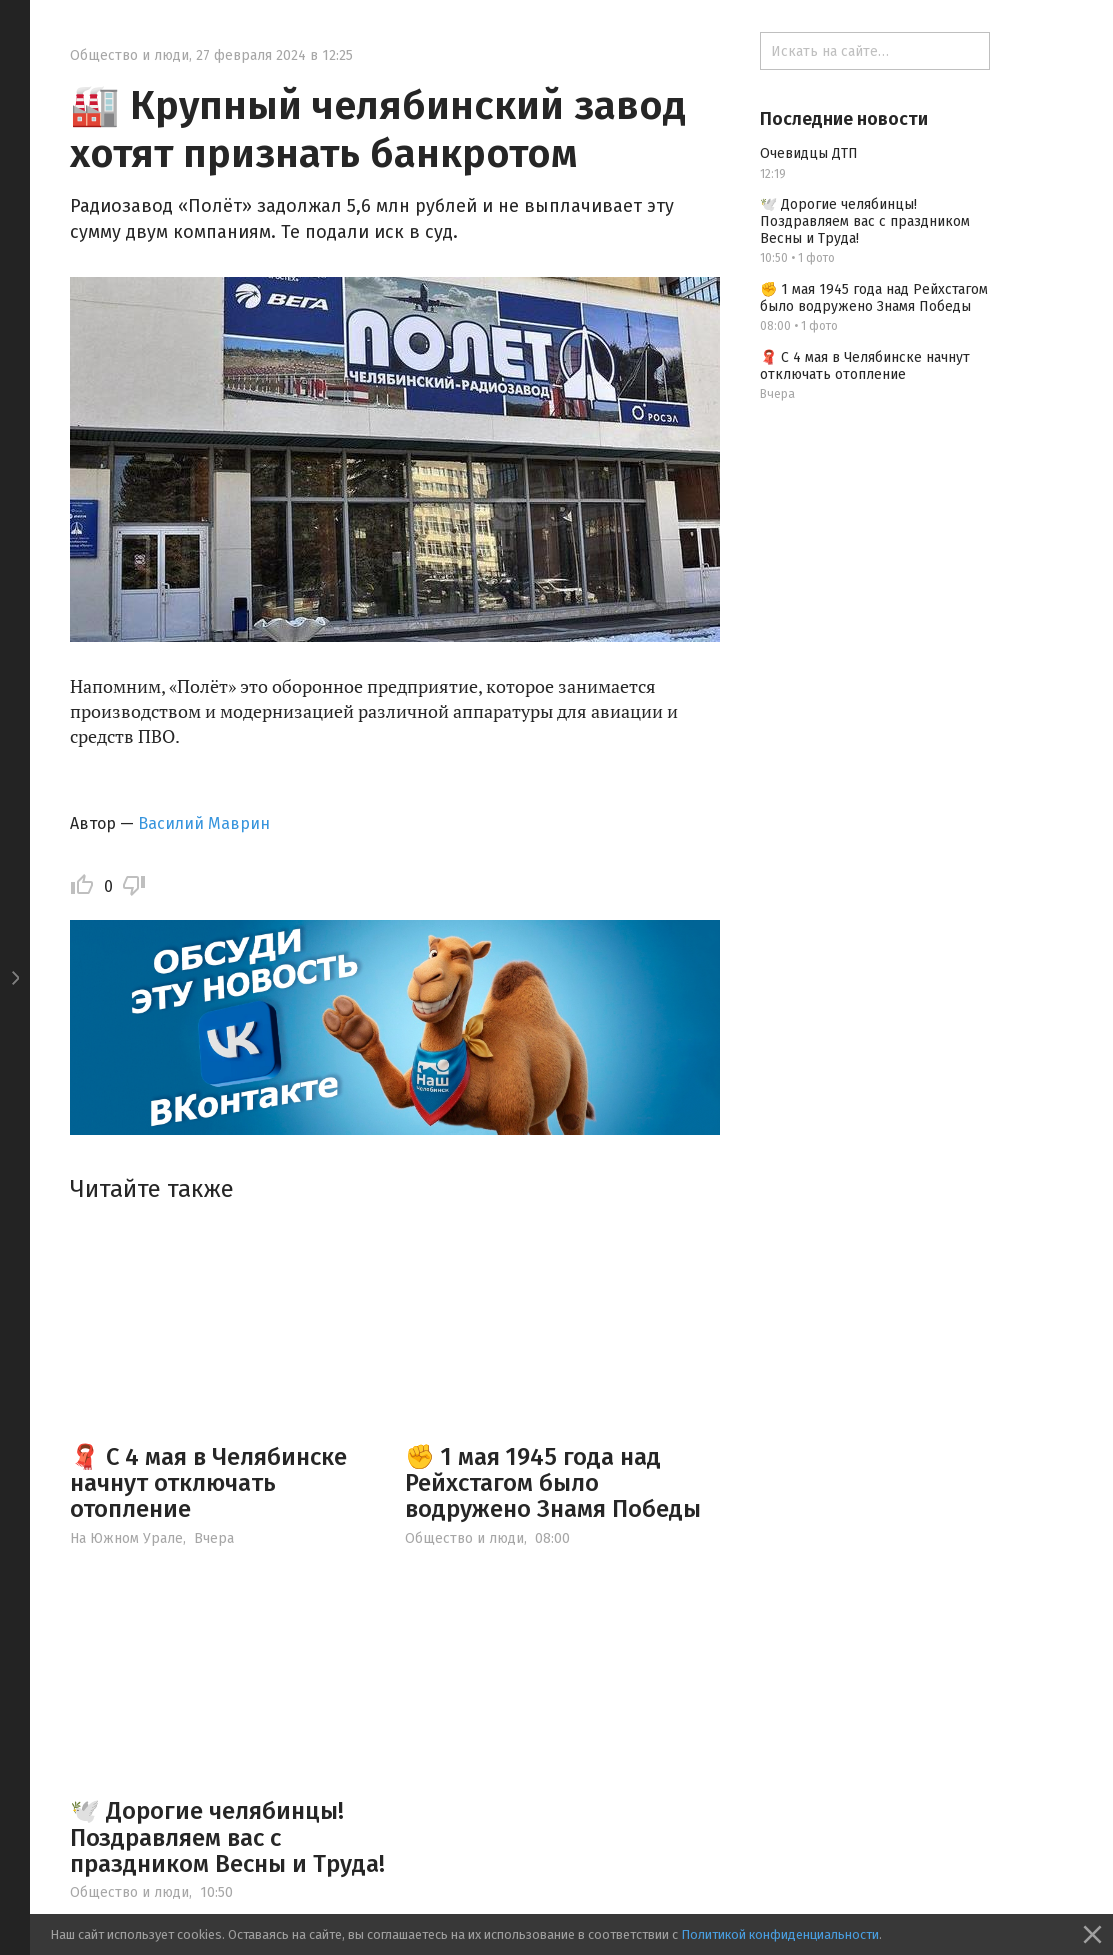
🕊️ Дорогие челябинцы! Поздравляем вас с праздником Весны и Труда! (227, 1837)
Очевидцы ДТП (809, 153)
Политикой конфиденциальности (780, 1934)
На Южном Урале (126, 1538)
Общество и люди (129, 55)
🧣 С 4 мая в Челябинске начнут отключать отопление (208, 1483)
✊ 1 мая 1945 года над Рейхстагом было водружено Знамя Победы (553, 1483)
